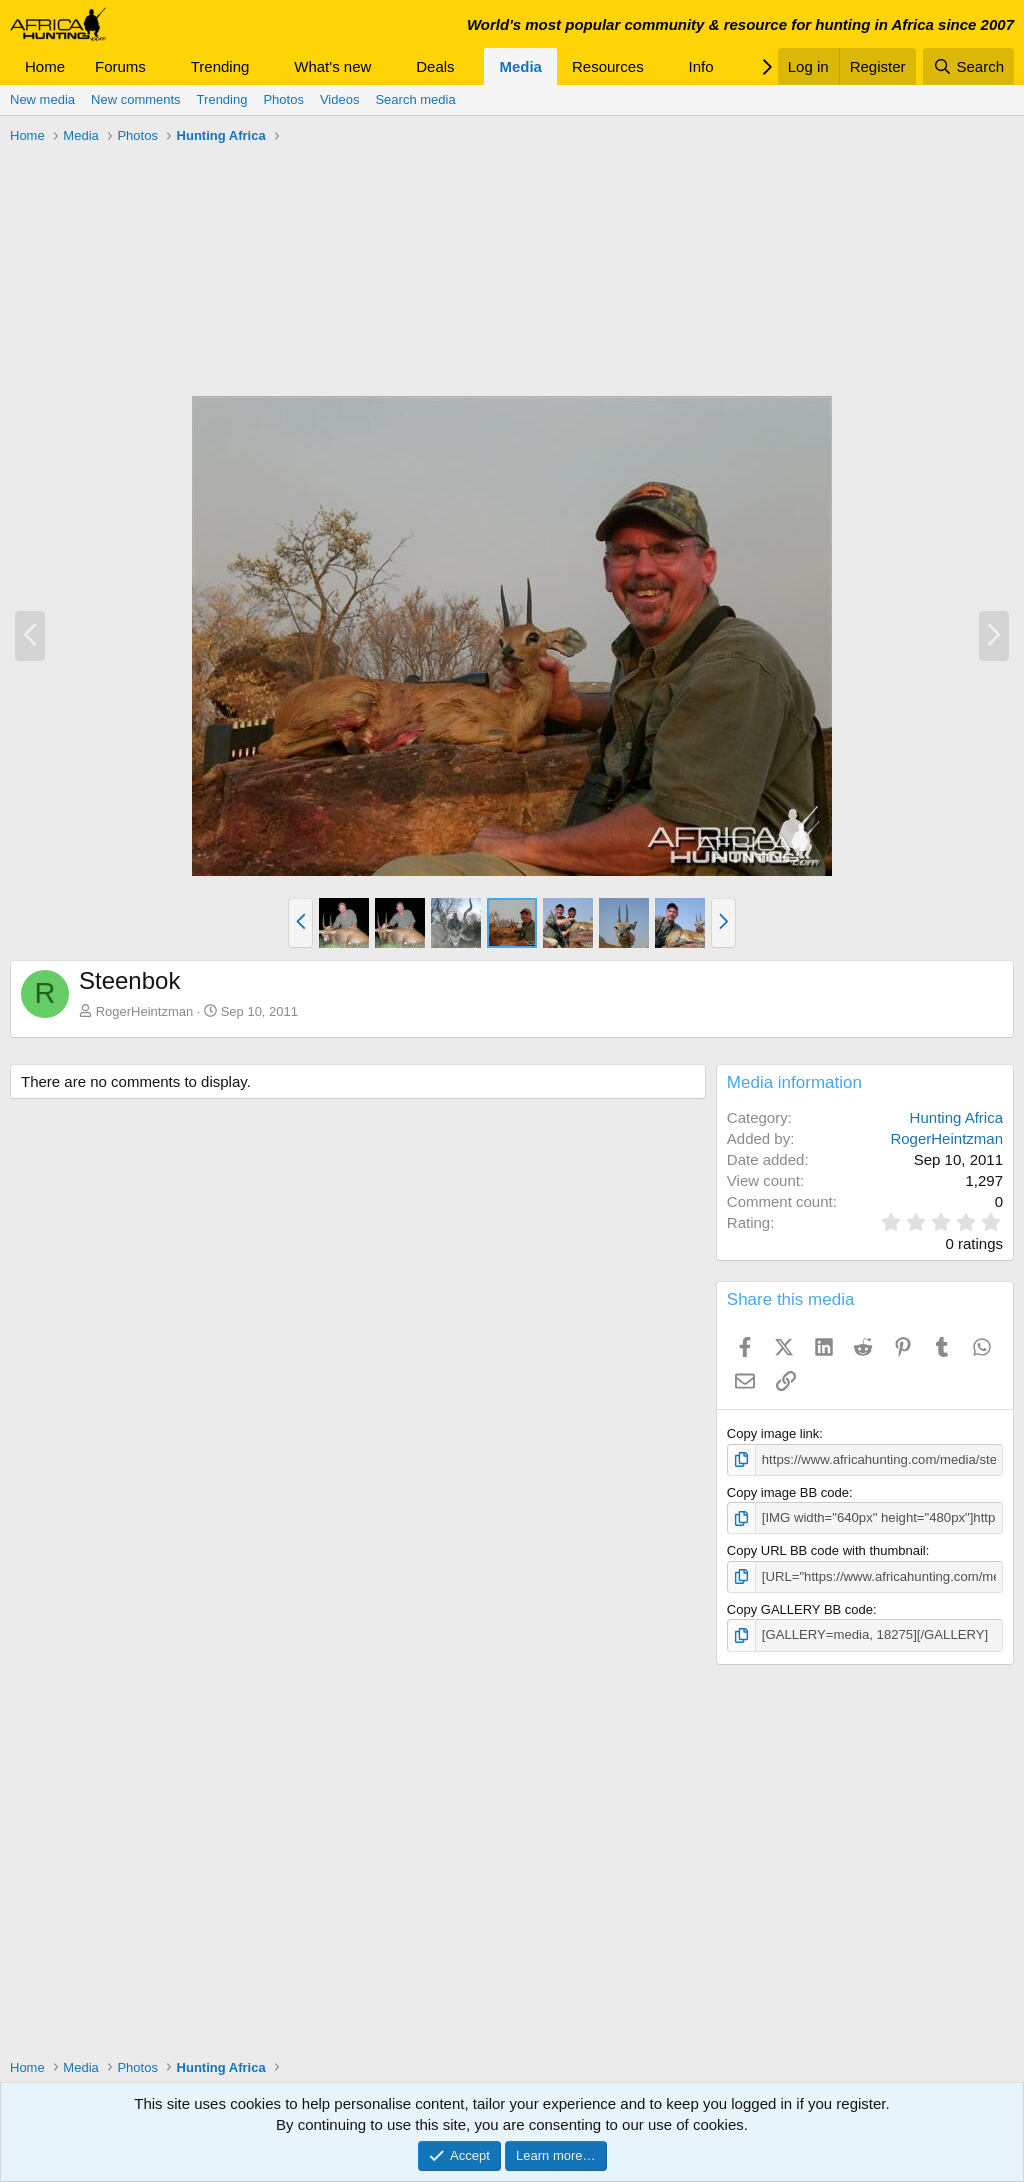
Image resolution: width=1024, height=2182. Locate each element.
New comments (136, 99)
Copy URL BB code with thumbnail (826, 1550)
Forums (120, 66)
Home (45, 66)
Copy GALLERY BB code (800, 1608)
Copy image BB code (788, 1492)
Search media (415, 99)
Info (701, 66)
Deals (435, 66)
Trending (220, 66)
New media (42, 99)
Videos (340, 99)
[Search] (968, 66)
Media (520, 66)
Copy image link (773, 1433)
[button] (162, 66)
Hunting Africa (956, 1117)
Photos (283, 99)
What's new (332, 66)
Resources (608, 66)
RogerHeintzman (145, 1011)
